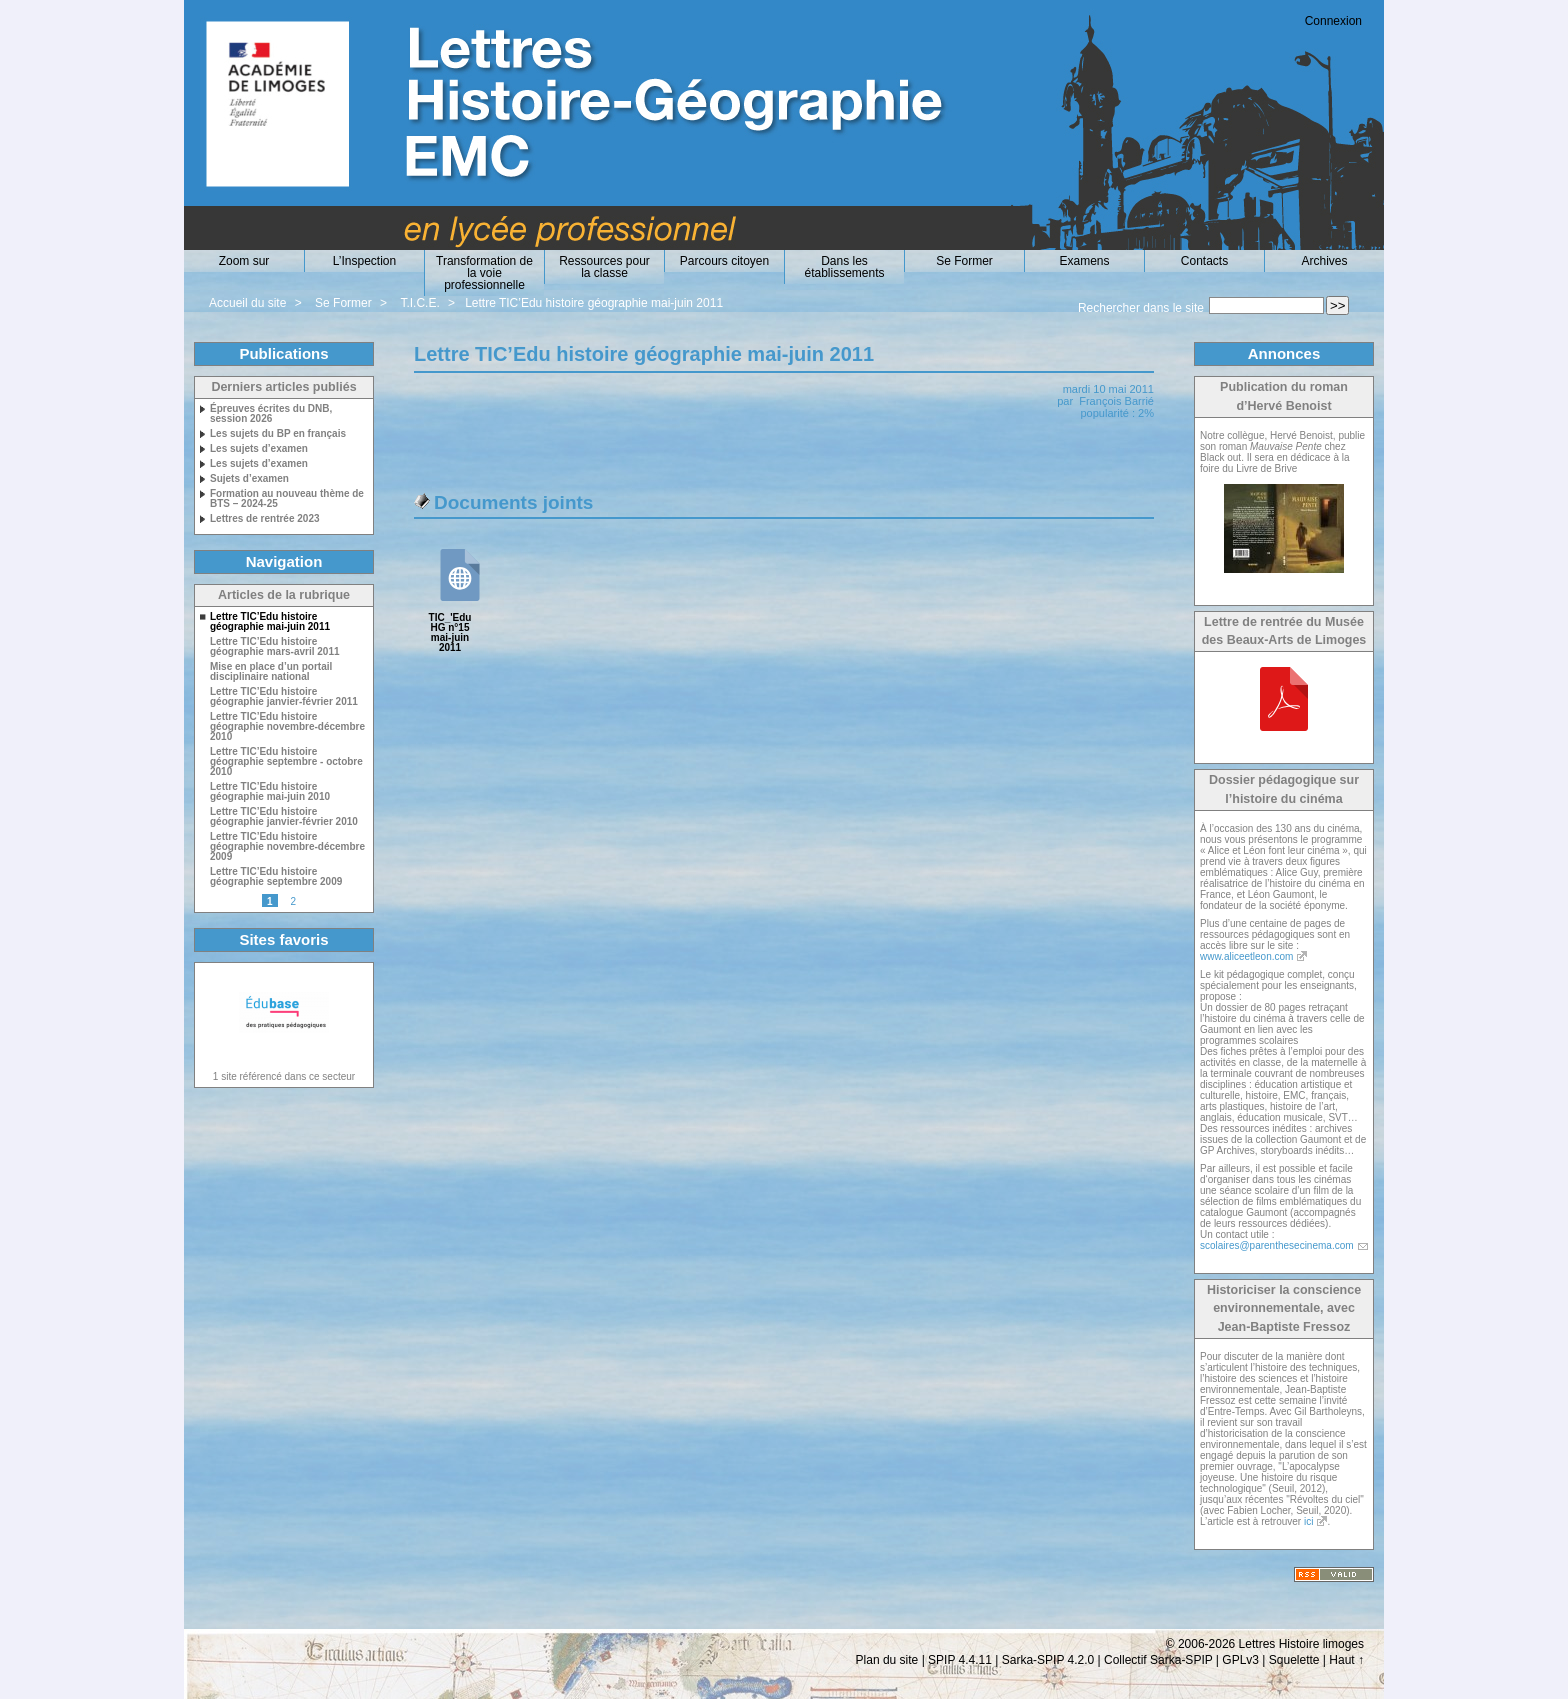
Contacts (1204, 261)
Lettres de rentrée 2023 (265, 519)
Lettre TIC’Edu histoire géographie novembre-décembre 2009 (287, 847)
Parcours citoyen (724, 261)
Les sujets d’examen (259, 449)
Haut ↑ (1346, 1660)
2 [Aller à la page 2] (293, 901)
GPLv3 (1240, 1660)
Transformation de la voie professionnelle (484, 273)
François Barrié (1116, 401)
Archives (1324, 261)
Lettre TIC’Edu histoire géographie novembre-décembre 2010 (287, 727)
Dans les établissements (844, 267)
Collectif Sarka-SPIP (1158, 1660)
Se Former (964, 261)
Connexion (1333, 21)
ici (1308, 1521)
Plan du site (887, 1660)
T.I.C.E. (419, 303)
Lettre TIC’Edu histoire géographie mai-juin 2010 (270, 792)
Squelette (1294, 1660)
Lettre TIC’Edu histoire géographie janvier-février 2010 (284, 817)
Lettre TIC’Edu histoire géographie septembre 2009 (276, 877)
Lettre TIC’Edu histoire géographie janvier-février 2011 (284, 697)
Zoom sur (244, 261)
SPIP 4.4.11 (960, 1660)
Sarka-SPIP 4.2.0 (1048, 1660)
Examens (1084, 261)
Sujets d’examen (249, 479)
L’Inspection (364, 261)
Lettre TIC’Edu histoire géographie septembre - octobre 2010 (286, 762)
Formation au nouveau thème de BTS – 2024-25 (287, 499)
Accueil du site (247, 303)
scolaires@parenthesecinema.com (1277, 1245)
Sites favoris (283, 939)
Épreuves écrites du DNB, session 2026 (271, 414)
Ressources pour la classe (604, 267)
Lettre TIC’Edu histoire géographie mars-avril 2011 (275, 647)
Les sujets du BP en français (278, 434)
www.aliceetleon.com (1246, 956)
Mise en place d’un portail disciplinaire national (271, 672)
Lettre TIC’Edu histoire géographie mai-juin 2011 (594, 303)
